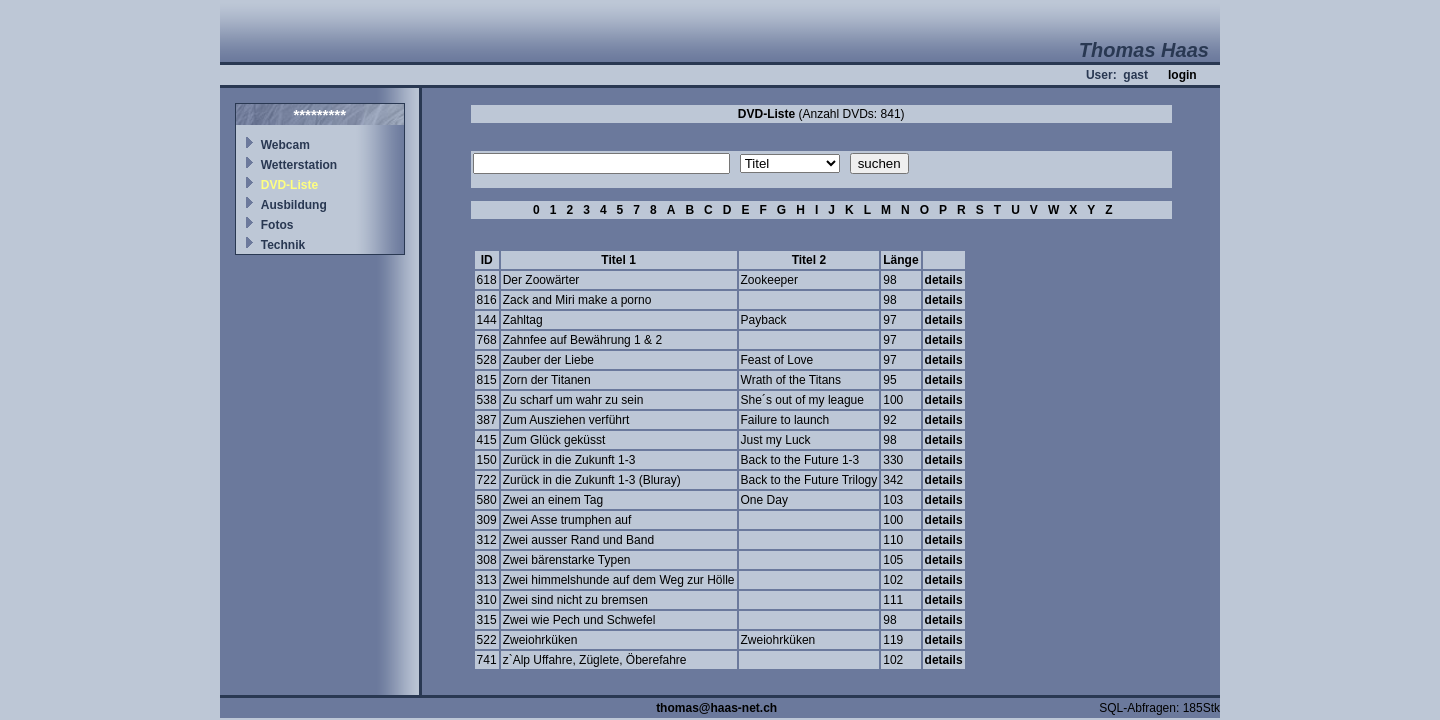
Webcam (285, 145)
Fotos (277, 225)
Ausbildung (294, 205)
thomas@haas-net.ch (716, 708)
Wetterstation (299, 165)
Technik (283, 245)
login (1182, 75)
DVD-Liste (289, 185)
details (944, 280)
